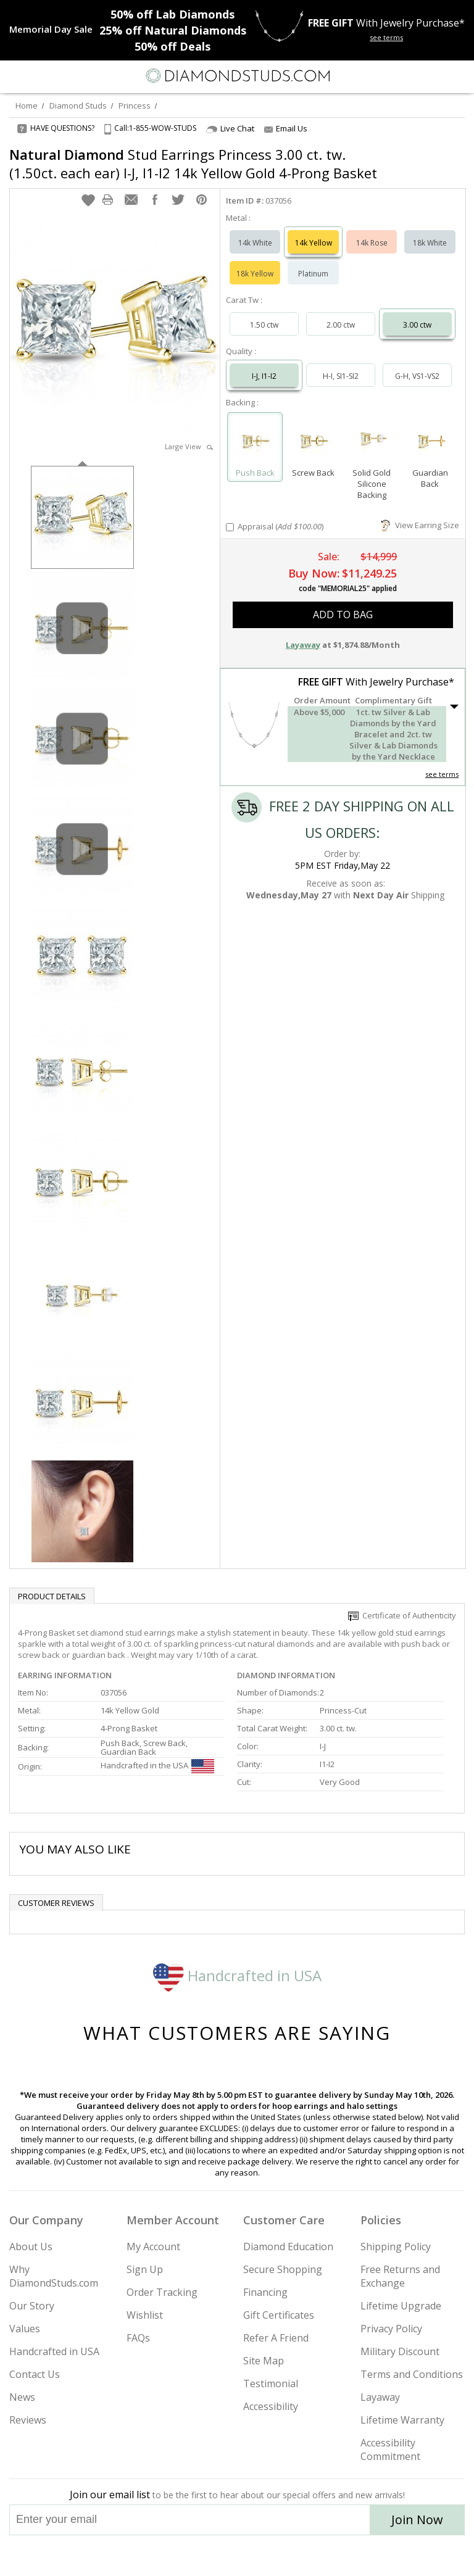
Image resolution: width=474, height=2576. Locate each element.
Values (24, 2328)
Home (26, 105)
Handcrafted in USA (237, 1975)
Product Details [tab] (52, 1596)
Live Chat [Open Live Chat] (230, 128)
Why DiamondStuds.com (53, 2276)
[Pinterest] (265, 2556)
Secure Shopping (282, 2269)
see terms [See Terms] (442, 774)
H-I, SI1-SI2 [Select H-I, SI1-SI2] (341, 376)
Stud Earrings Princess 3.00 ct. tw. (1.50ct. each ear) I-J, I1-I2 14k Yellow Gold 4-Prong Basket (193, 163)
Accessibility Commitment (390, 2449)
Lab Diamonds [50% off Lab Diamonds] (172, 14)
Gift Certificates (278, 2315)
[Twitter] (207, 2556)
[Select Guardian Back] (429, 441)
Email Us (285, 128)
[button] (88, 200)
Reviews (27, 2420)
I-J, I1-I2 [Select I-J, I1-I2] (264, 376)
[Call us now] (433, 74)
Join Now (417, 2519)
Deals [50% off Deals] (172, 46)
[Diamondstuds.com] (237, 77)
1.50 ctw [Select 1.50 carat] (264, 325)
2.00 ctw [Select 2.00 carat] (340, 325)
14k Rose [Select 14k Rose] (372, 243)
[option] (82, 516)
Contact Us (34, 2374)
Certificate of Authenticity (402, 1615)
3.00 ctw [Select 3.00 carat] (417, 325)
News (22, 2397)
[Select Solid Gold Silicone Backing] (371, 441)
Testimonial (270, 2383)
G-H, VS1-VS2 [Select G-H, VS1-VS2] (417, 376)
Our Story (31, 2306)
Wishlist (145, 2315)
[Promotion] (51, 29)
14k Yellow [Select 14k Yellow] (313, 243)
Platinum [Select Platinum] (313, 273)
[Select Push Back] (255, 441)
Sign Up (145, 2269)
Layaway (380, 2397)
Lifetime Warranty (402, 2420)
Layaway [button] (303, 644)
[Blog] (299, 2556)
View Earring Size (420, 525)
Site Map (263, 2360)
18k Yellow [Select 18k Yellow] (254, 273)
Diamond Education (288, 2246)
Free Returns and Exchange (400, 2276)
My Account (153, 2246)
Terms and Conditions (411, 2374)
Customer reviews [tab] (56, 1902)
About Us (30, 2246)
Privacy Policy (391, 2328)
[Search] (39, 75)
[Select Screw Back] (313, 441)
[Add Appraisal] (230, 527)
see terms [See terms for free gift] (386, 37)
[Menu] (14, 75)
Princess (134, 105)
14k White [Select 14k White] (255, 243)
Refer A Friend (276, 2338)
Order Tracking (162, 2292)
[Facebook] (237, 2556)
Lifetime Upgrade (400, 2306)
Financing (265, 2292)
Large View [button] (189, 446)
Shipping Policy (395, 2246)
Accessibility (270, 2406)
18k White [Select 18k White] (430, 243)
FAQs (138, 2338)
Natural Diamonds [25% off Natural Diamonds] (172, 30)
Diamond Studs (78, 105)
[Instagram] (174, 2556)
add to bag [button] (343, 614)
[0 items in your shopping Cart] (458, 75)
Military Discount (399, 2351)
